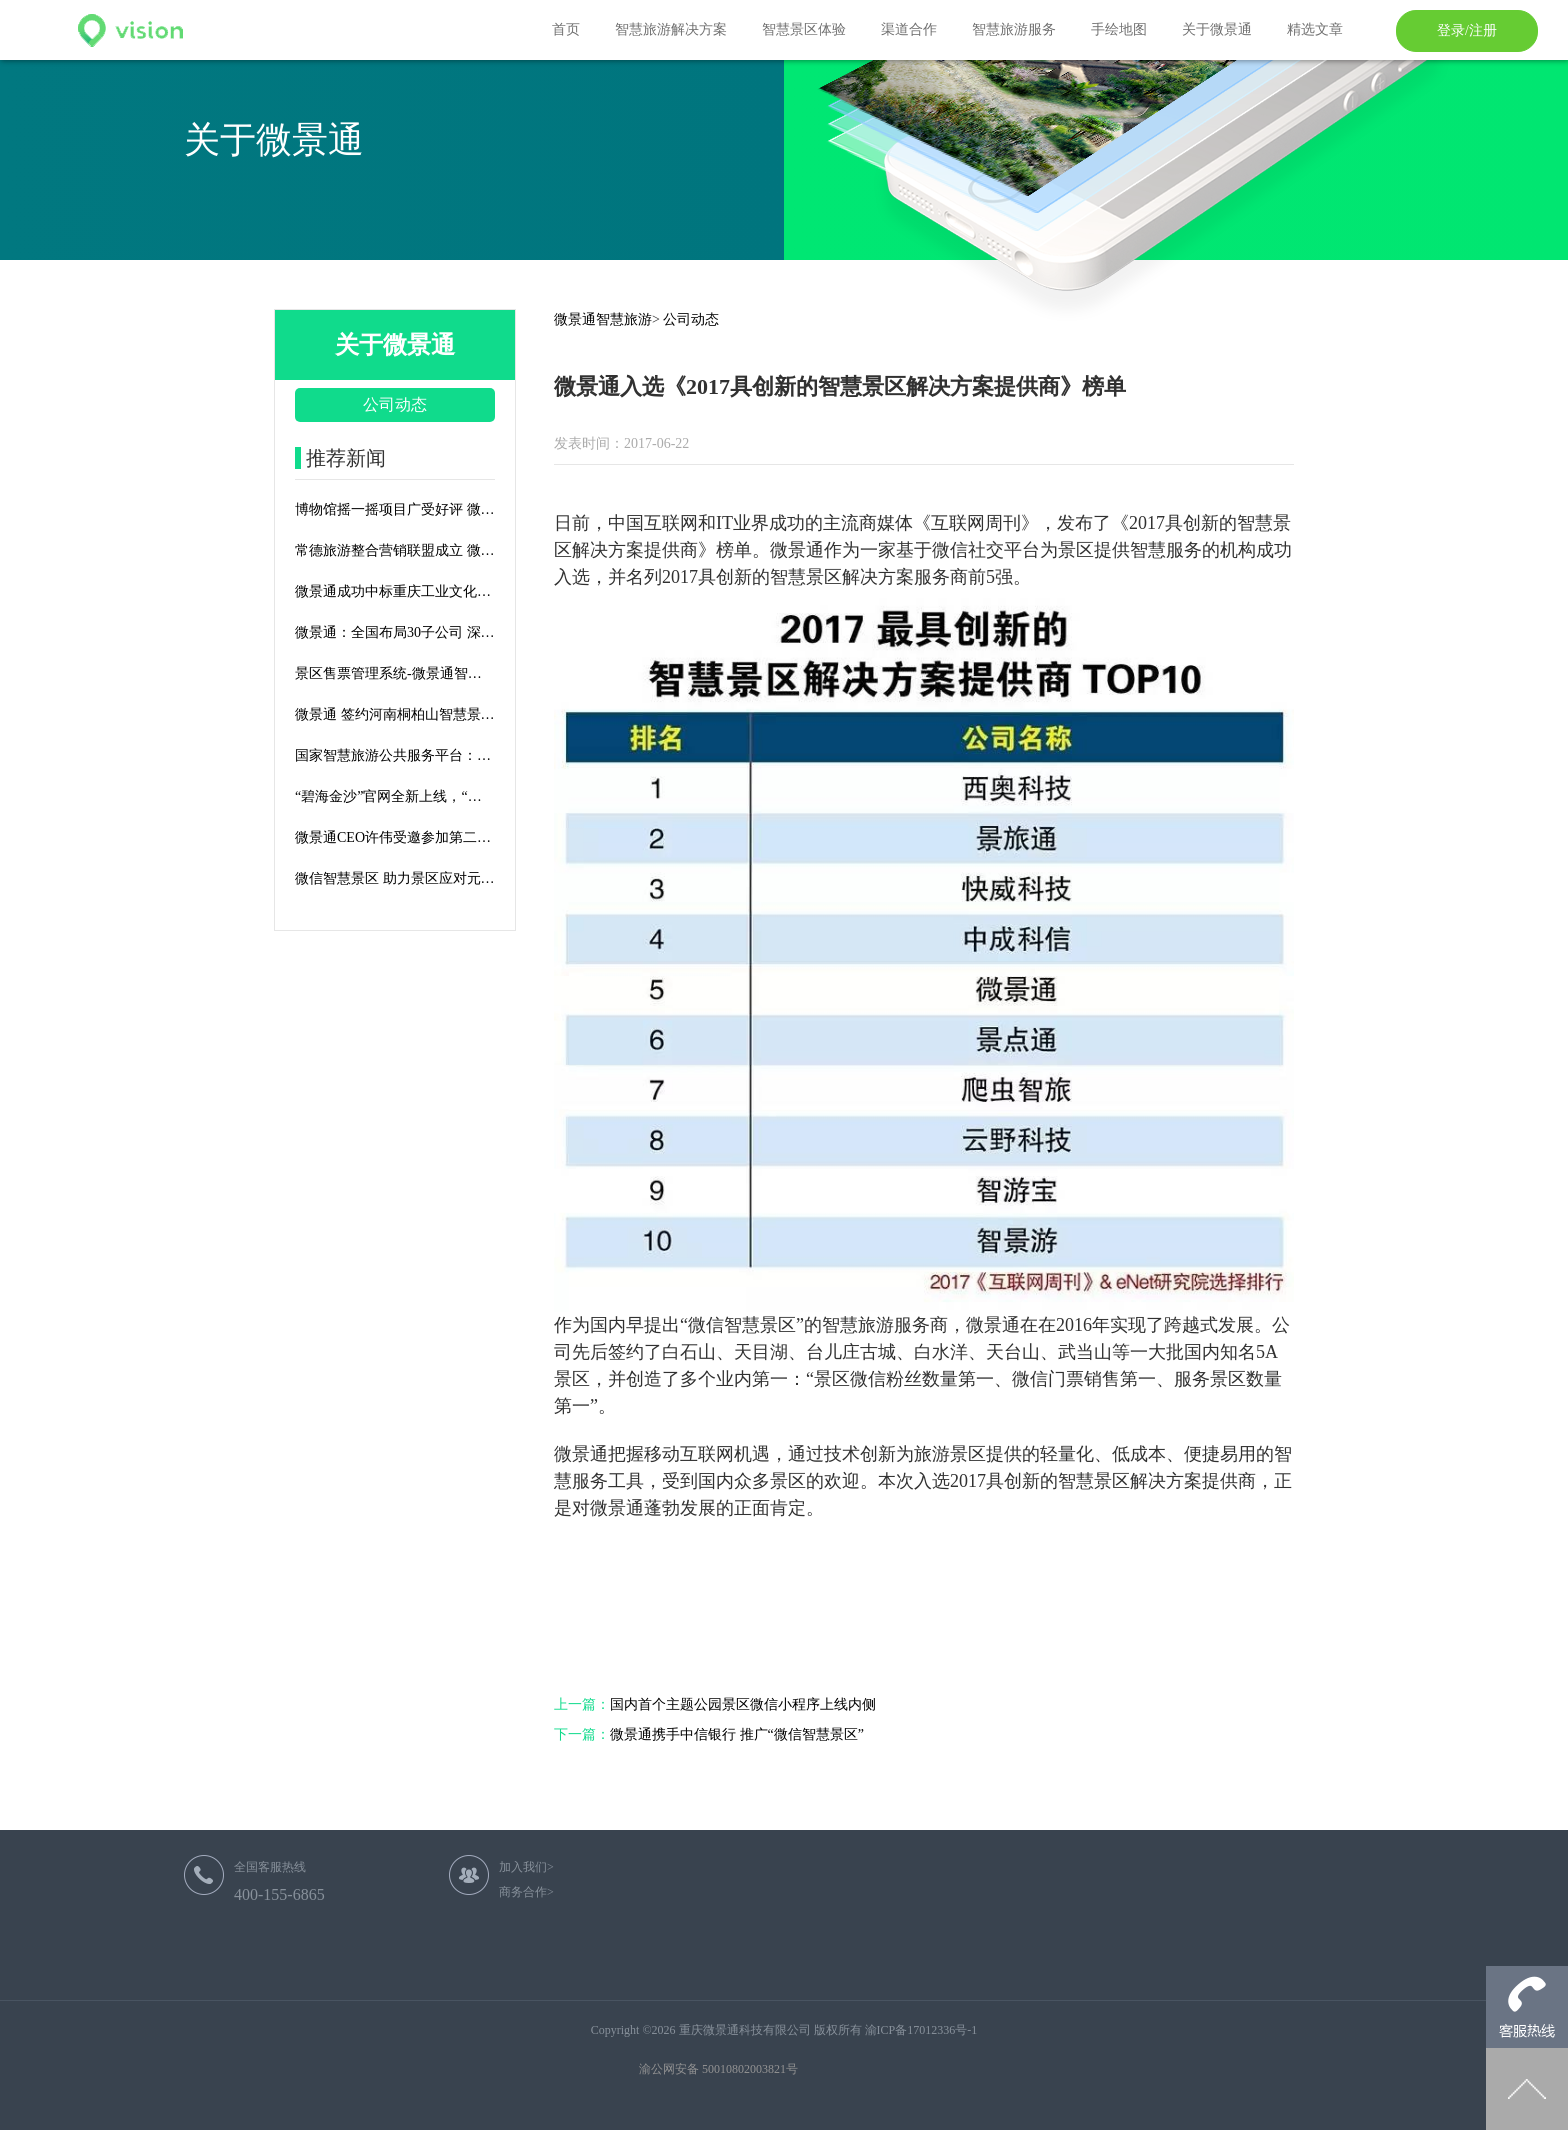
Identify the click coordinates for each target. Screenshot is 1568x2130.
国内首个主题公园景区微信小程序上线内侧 (715, 1704)
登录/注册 (1467, 30)
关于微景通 (1217, 29)
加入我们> (526, 1867)
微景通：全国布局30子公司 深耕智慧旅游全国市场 (395, 632)
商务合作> (526, 1892)
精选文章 (1315, 29)
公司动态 (395, 404)
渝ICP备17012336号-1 (921, 2030)
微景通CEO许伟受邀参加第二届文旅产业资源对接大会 (395, 837)
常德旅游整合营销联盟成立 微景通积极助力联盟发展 (395, 550)
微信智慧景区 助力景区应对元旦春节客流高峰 (395, 878)
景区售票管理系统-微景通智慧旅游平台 (395, 673)
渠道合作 (909, 29)
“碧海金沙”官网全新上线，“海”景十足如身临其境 (395, 796)
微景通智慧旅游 (603, 319)
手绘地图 (1119, 29)
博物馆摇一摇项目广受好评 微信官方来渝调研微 (395, 509)
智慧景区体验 (804, 29)
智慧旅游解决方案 (671, 29)
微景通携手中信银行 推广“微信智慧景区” (709, 1734)
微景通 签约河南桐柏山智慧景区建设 (395, 714)
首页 (566, 29)
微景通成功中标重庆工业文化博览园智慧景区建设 (395, 591)
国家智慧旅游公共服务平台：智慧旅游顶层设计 (395, 755)
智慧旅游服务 (1014, 29)
